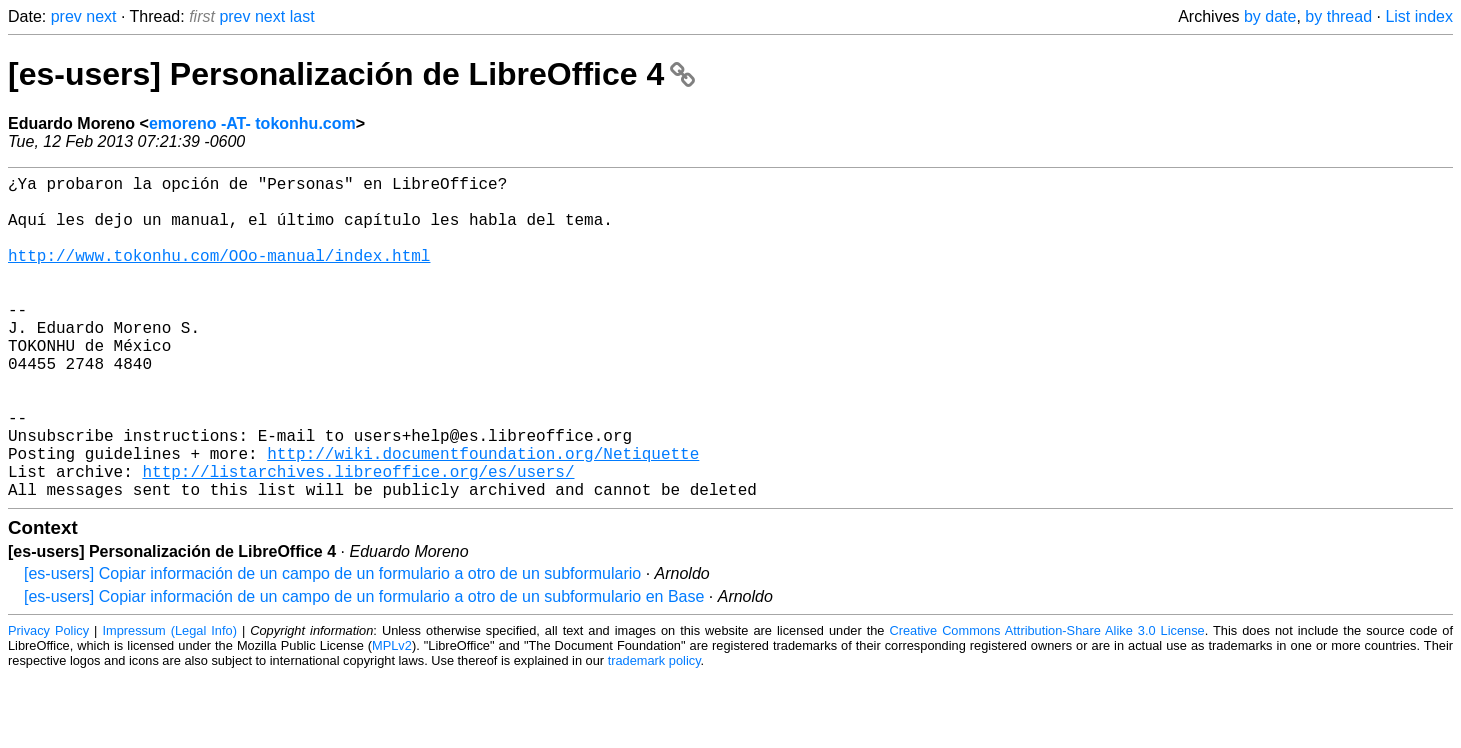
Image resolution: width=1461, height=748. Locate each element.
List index (1419, 16)
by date (1270, 16)
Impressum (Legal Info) (169, 702)
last (302, 16)
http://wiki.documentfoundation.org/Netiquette (483, 517)
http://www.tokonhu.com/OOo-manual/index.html (219, 275)
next (101, 16)
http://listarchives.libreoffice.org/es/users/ (358, 539)
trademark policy (654, 732)
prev (66, 16)
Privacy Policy (48, 702)
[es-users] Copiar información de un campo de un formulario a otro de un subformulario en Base (364, 668)
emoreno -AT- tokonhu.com (252, 123)
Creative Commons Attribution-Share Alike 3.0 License (1046, 702)
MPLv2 (392, 717)
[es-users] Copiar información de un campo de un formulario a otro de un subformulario (332, 645)
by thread (1338, 16)
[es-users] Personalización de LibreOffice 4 (351, 74)
